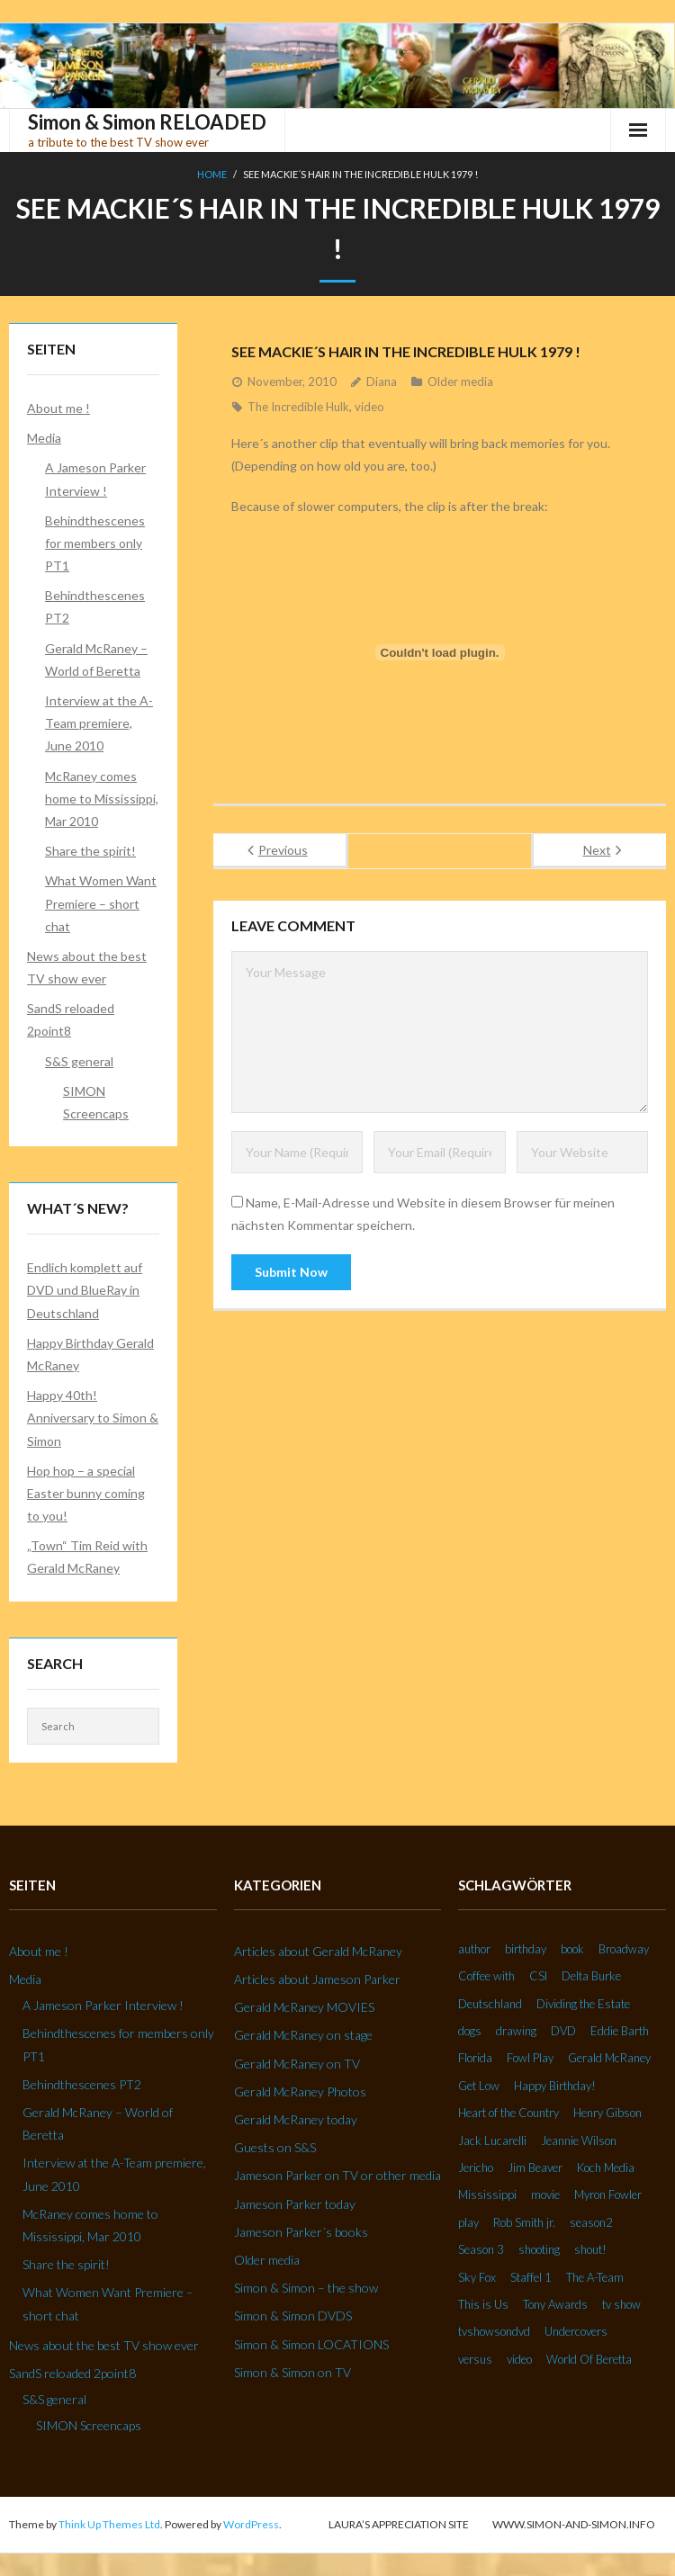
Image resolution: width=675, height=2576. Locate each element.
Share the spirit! (90, 850)
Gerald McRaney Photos (300, 2091)
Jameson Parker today (295, 2204)
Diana (381, 381)
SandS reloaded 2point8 (70, 1019)
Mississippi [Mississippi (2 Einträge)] (487, 2194)
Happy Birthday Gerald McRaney (90, 1354)
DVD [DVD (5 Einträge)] (563, 2031)
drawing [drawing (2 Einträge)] (516, 2031)
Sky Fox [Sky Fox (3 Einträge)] (477, 2277)
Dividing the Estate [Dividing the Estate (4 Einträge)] (583, 2004)
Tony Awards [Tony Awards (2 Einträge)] (555, 2304)
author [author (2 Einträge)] (474, 1949)
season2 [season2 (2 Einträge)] (591, 2222)
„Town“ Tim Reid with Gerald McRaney (87, 1556)
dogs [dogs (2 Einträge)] (470, 2031)
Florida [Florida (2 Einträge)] (475, 2058)
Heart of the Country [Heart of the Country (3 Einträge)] (508, 2112)
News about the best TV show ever (87, 967)
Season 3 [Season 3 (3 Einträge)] (481, 2249)
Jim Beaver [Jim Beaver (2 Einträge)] (535, 2167)
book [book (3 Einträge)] (572, 1949)
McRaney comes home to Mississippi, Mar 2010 (101, 798)
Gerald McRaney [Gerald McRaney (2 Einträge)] (609, 2058)
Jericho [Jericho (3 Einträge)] (475, 2167)
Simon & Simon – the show (306, 2287)
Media (44, 437)
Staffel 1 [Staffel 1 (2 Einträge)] (531, 2277)
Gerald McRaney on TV (297, 2063)
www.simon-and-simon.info (573, 2524)
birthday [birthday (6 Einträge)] (525, 1949)
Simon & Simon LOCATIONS (311, 2344)
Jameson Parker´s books (301, 2231)
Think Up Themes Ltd (109, 2524)
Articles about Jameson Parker (317, 1979)
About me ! (58, 408)
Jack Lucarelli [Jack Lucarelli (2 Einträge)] (492, 2140)
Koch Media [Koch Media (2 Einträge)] (605, 2167)
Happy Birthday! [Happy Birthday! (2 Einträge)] (555, 2085)
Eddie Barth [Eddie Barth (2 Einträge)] (619, 2031)
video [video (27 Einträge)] (519, 2359)
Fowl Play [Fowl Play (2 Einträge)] (530, 2058)
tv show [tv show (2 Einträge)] (621, 2304)
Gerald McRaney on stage (303, 2034)
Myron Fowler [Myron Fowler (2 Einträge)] (608, 2194)
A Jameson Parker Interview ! (95, 479)
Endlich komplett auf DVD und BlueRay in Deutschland (84, 1290)
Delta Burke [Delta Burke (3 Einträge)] (591, 1976)
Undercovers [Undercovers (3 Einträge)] (576, 2331)
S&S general (79, 1061)
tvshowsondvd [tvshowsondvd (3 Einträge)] (494, 2331)
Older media (460, 381)
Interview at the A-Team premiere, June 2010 (99, 723)
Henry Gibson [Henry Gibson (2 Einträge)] (607, 2112)
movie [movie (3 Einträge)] (545, 2194)
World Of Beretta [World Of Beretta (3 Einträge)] (589, 2359)
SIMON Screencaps (96, 1102)
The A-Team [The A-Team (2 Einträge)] (595, 2277)
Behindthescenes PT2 (95, 606)
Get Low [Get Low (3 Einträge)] (479, 2085)
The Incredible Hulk (298, 406)
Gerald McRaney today (295, 2119)
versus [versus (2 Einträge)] (475, 2359)
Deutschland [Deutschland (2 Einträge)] (490, 2004)
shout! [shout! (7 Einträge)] (590, 2249)
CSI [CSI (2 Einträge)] (538, 1976)
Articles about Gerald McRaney (318, 1951)
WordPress (251, 2524)
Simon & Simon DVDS (293, 2315)
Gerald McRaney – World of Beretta (96, 659)
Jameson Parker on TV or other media (337, 2175)
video (369, 406)
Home (212, 174)
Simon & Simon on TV (292, 2372)
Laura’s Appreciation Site (398, 2524)
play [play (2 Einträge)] (468, 2222)
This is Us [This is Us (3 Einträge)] (483, 2304)
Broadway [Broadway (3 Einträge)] (623, 1949)
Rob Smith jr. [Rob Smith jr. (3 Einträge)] (524, 2222)
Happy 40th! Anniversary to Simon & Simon (92, 1417)
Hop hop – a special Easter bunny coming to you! (86, 1493)
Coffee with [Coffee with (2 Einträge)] (486, 1976)
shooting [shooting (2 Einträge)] (539, 2249)
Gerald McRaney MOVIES (304, 2007)
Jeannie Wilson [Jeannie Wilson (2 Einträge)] (578, 2140)
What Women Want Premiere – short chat (101, 903)
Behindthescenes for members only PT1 (95, 543)
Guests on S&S (275, 2147)
